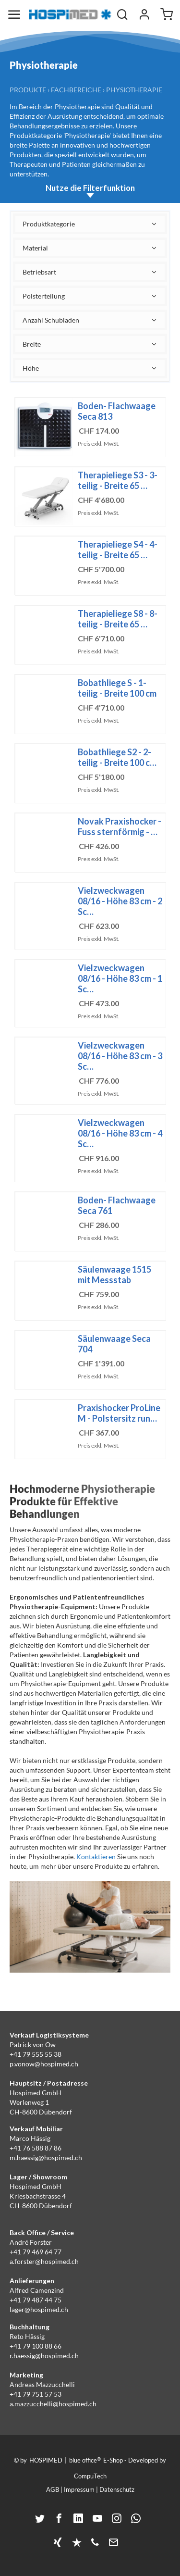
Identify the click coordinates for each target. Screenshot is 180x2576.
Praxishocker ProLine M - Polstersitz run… (119, 1413)
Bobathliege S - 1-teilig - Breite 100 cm (117, 688)
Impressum (79, 2489)
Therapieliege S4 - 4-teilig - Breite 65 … (117, 549)
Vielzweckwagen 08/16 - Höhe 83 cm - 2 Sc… (120, 901)
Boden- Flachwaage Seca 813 (117, 411)
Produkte (28, 90)
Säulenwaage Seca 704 (114, 1343)
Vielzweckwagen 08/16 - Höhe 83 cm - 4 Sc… (120, 1133)
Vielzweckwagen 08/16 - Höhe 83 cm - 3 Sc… (120, 1056)
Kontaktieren (96, 1856)
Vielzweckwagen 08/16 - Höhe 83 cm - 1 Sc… (120, 978)
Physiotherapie (134, 90)
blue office (85, 2460)
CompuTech (90, 2476)
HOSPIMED (45, 2460)
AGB (52, 2489)
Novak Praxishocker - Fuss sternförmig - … (119, 826)
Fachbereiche (76, 90)
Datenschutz (116, 2489)
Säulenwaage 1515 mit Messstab (114, 1274)
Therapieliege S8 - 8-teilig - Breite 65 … (117, 618)
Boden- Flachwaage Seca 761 (117, 1205)
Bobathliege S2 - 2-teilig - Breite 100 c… (117, 757)
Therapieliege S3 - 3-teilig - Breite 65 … (117, 480)
